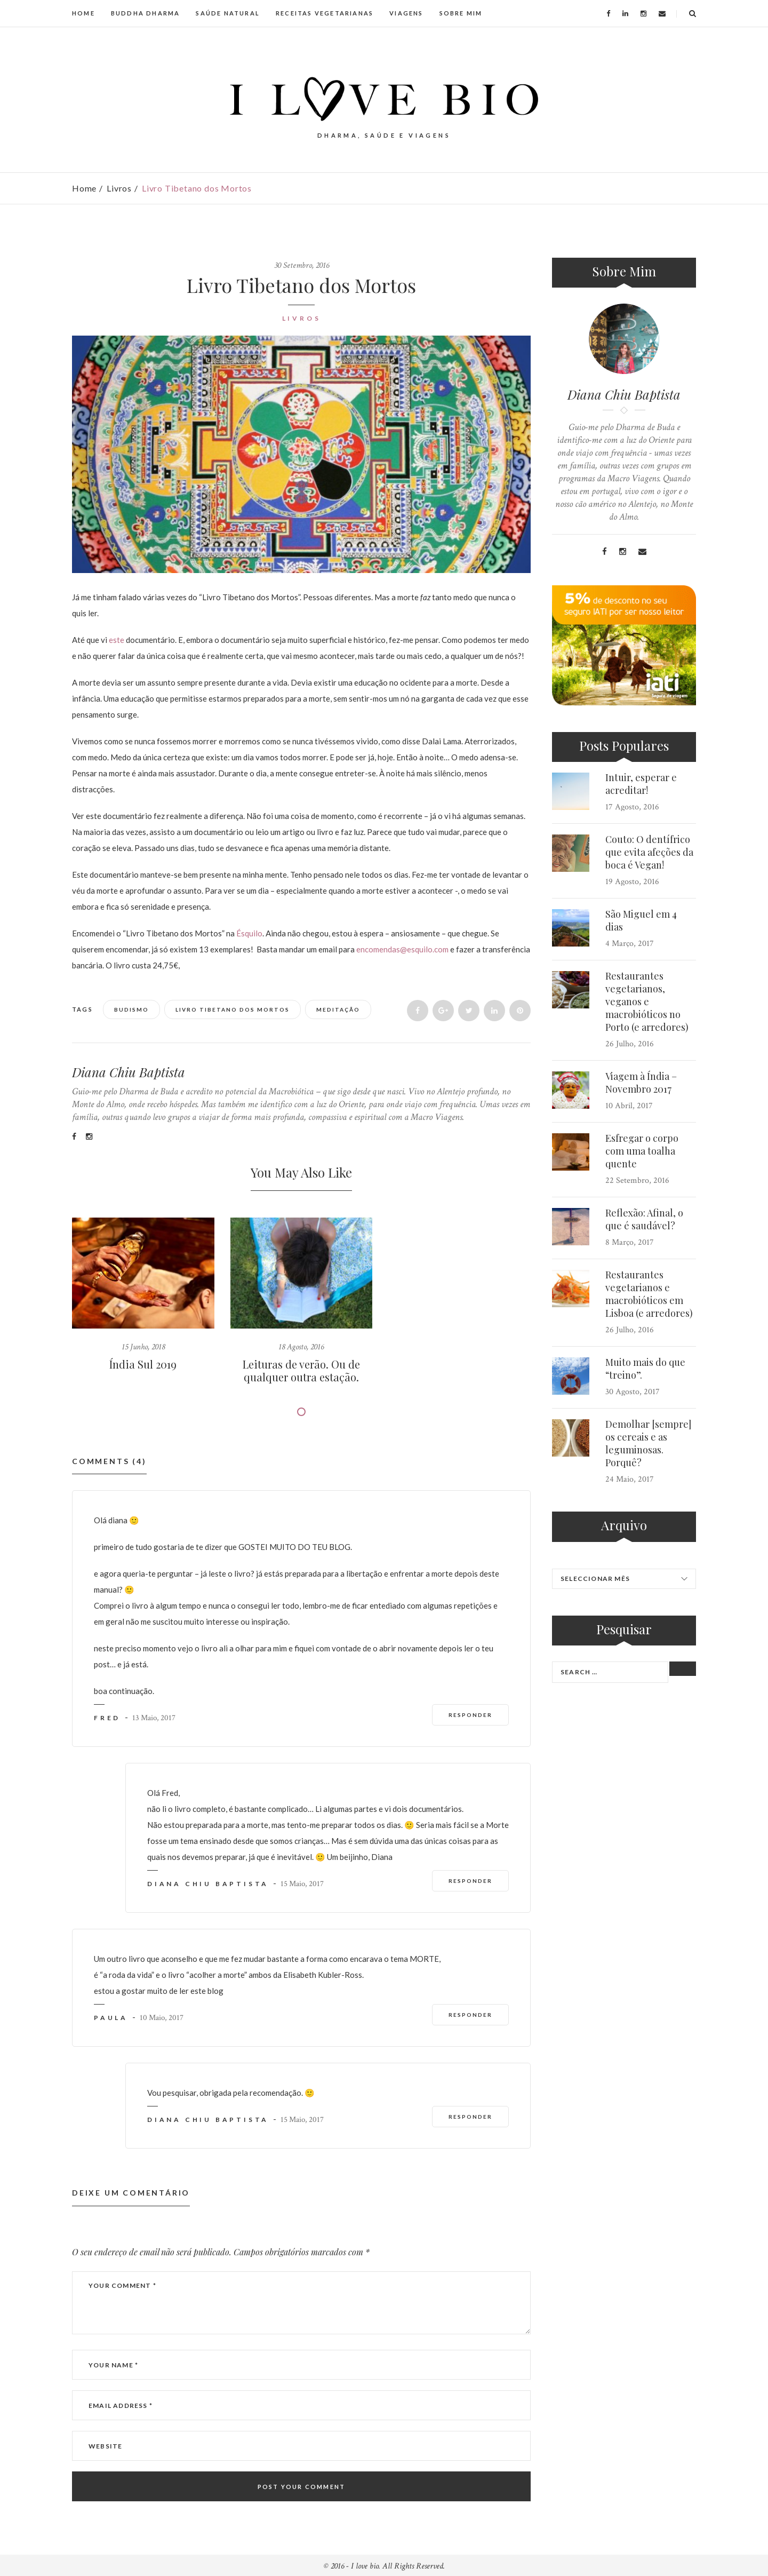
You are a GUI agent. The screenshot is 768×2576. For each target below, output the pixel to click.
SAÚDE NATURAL (228, 13)
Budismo (131, 1009)
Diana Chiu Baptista (128, 1071)
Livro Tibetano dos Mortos (232, 1009)
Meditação (338, 1009)
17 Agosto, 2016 (632, 807)
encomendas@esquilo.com (402, 949)
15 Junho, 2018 (143, 1347)
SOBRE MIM (461, 13)
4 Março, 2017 (629, 943)
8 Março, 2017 (629, 1242)
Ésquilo (249, 933)
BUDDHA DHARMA (145, 13)
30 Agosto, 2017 (632, 1391)
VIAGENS (406, 13)
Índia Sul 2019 (143, 1364)
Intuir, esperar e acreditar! (641, 784)
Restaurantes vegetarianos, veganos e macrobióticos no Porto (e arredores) (647, 1001)
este (116, 640)
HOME (83, 13)
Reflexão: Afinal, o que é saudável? (644, 1219)
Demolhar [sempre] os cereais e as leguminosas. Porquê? (648, 1443)
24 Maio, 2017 (629, 1479)
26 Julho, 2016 (629, 1044)
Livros (119, 188)
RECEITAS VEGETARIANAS (324, 13)
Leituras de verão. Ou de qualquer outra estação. (301, 1370)
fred (107, 1718)
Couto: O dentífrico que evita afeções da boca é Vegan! (649, 852)
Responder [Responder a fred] (470, 1715)
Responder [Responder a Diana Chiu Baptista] (470, 1881)
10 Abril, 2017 (629, 1105)
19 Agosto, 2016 (632, 881)
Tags (83, 1009)
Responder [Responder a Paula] (470, 2014)
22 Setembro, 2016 (637, 1180)
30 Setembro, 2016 (301, 265)
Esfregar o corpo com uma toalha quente (641, 1151)
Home (84, 188)
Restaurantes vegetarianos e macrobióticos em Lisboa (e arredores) (649, 1293)
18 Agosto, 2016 (301, 1347)
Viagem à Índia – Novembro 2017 (641, 1082)
